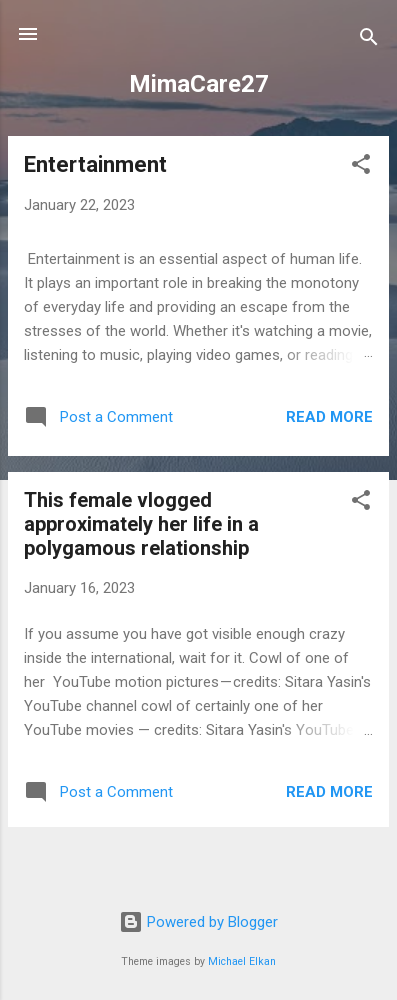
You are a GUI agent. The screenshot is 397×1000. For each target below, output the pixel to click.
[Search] (369, 40)
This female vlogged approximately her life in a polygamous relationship (141, 524)
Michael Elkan (242, 961)
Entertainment (95, 164)
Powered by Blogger (198, 922)
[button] (361, 167)
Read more (329, 417)
